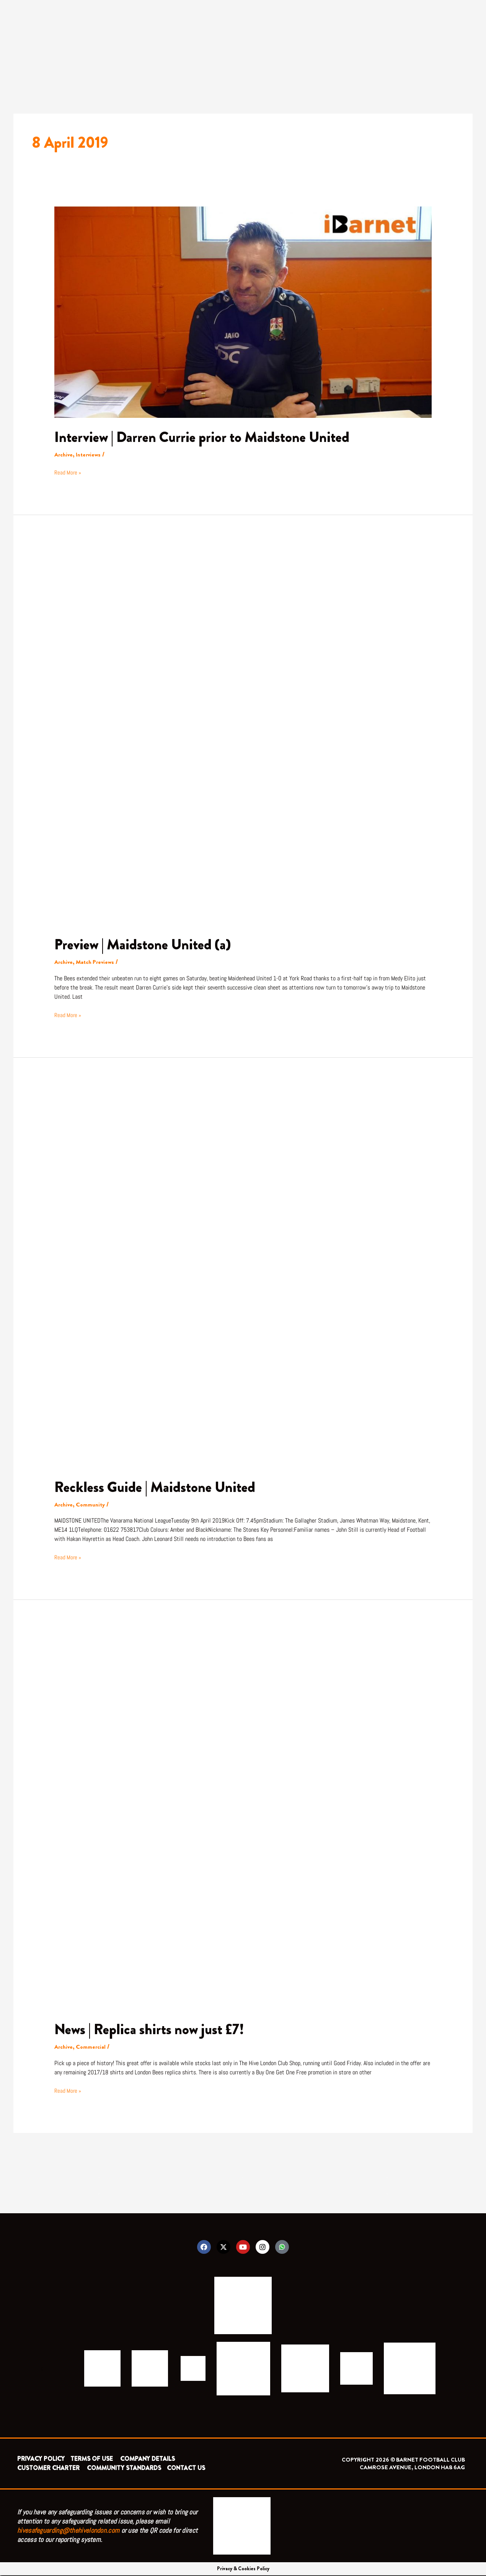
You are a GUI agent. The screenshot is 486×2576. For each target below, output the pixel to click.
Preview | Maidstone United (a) (146, 944)
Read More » (68, 472)
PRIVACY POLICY (41, 2459)
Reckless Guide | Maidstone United (159, 1487)
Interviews (90, 454)
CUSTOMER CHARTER (48, 2468)
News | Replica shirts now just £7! (154, 2029)
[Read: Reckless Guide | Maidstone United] (243, 1278)
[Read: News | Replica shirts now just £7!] (243, 1820)
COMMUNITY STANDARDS (124, 2468)
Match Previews (97, 961)
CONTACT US (186, 2468)
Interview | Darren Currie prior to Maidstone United (208, 437)
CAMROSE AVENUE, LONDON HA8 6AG (412, 2468)
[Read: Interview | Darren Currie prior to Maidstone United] (243, 311)
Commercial (92, 2046)
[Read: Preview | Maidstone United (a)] (243, 735)
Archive (64, 454)
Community (92, 1504)
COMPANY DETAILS (147, 2459)
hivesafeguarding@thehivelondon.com (68, 2531)
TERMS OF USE (92, 2459)
